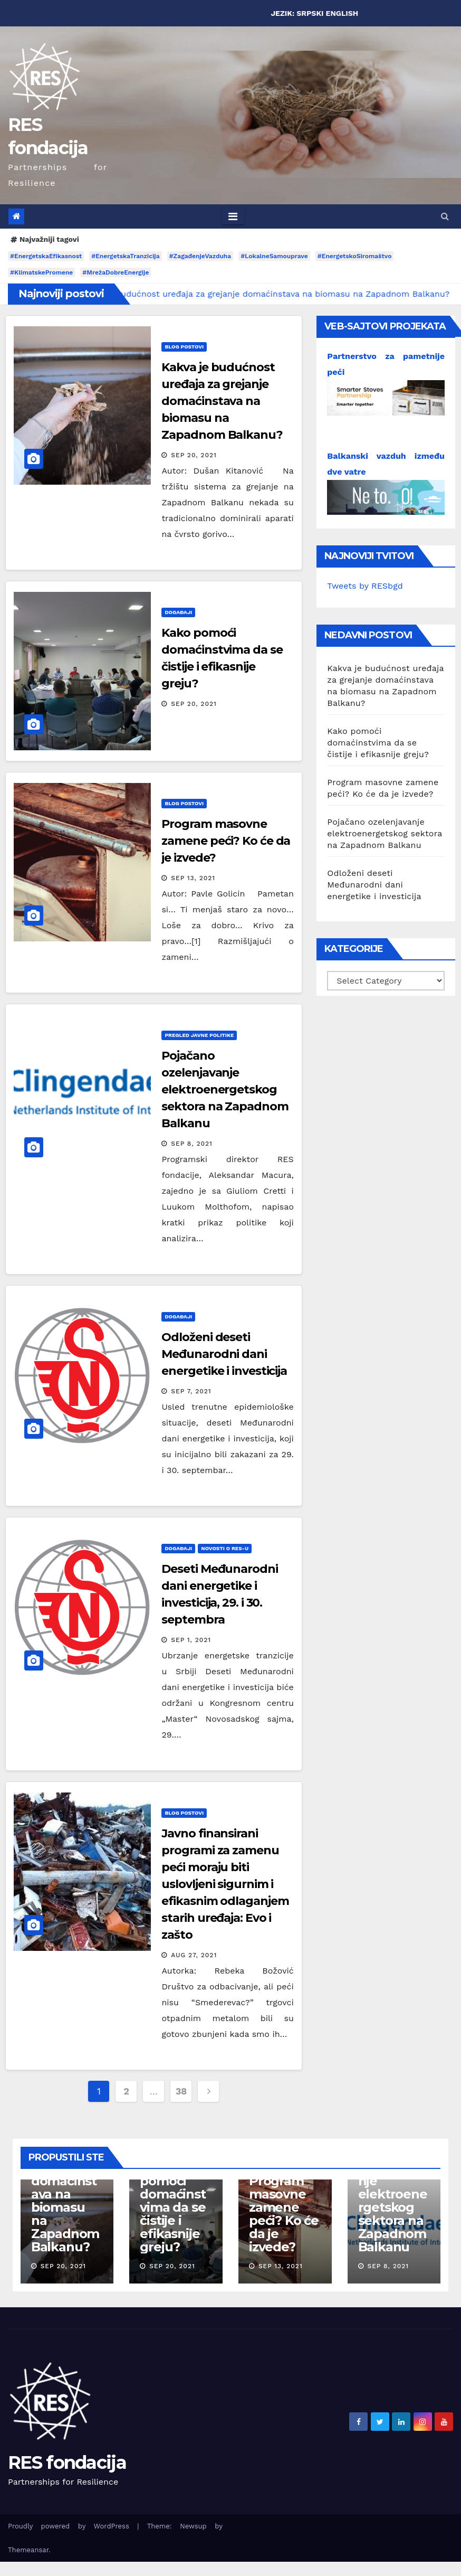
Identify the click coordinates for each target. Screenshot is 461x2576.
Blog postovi (184, 347)
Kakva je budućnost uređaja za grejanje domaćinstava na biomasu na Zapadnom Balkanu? (221, 401)
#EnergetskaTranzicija (125, 256)
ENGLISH (342, 13)
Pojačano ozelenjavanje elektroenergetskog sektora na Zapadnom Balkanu (224, 1089)
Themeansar (28, 2550)
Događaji (178, 612)
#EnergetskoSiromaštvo (355, 256)
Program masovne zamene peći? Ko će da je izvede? (225, 841)
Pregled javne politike (199, 1035)
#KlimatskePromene (41, 272)
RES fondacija (67, 2462)
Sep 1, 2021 (191, 1640)
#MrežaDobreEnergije (115, 272)
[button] (445, 216)
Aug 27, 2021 (194, 1955)
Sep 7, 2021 (191, 1391)
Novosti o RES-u (224, 1548)
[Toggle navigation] (233, 216)
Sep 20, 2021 (194, 455)
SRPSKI (309, 13)
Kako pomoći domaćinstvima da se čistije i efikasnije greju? (378, 742)
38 (181, 2091)
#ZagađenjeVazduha (200, 256)
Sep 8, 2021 (192, 1143)
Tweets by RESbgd (364, 586)
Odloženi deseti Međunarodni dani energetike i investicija (224, 1354)
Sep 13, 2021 (193, 878)
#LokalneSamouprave (274, 256)
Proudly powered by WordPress (72, 2526)
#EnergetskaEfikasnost (46, 256)
